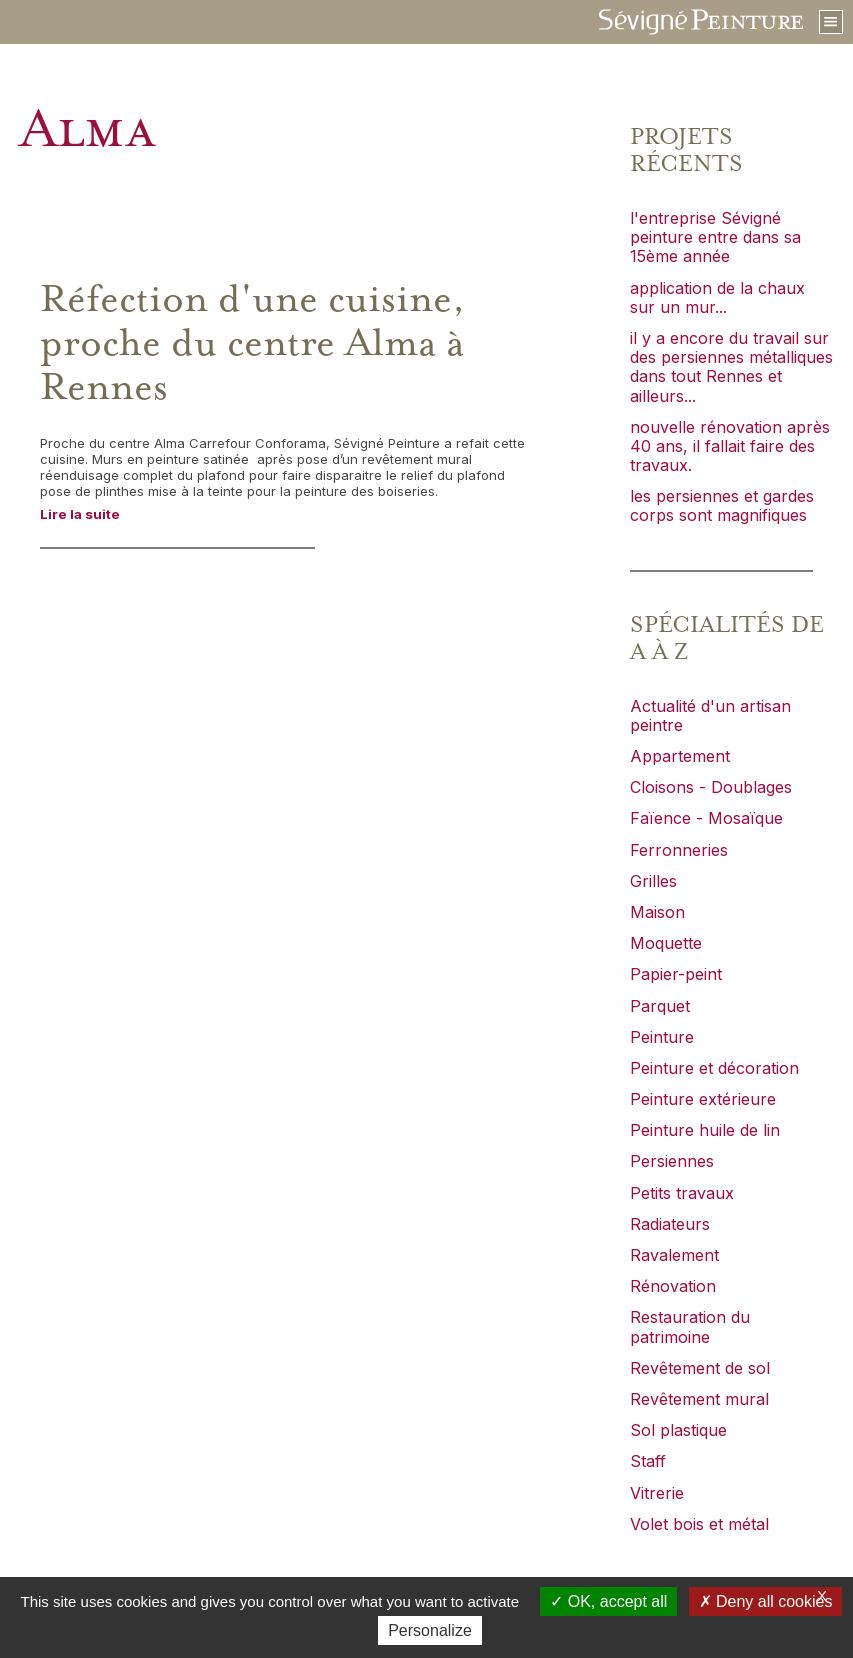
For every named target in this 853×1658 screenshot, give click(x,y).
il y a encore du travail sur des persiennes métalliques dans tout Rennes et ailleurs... (731, 367)
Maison (657, 912)
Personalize (430, 1630)
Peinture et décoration (714, 1068)
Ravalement (674, 1255)
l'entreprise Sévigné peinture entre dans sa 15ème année (715, 237)
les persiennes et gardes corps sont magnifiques (722, 505)
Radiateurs (670, 1224)
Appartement (680, 756)
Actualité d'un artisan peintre (710, 715)
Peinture (662, 1037)
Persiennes (672, 1161)
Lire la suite (80, 514)
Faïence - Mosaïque (706, 818)
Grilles (653, 881)
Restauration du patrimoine (690, 1326)
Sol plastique (678, 1430)
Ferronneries (679, 850)
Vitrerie (657, 1493)
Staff (648, 1461)
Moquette (666, 943)
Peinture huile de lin (705, 1130)
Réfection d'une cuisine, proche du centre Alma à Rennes (253, 344)
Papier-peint (676, 974)
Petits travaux (682, 1193)
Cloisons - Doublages (711, 787)
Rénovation (673, 1286)
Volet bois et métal (699, 1524)
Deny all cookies (766, 1601)
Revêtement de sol (700, 1368)
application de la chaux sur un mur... (717, 297)
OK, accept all (608, 1601)
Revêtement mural (699, 1399)
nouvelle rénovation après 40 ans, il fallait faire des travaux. (730, 446)
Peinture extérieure (703, 1099)
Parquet (660, 1006)
